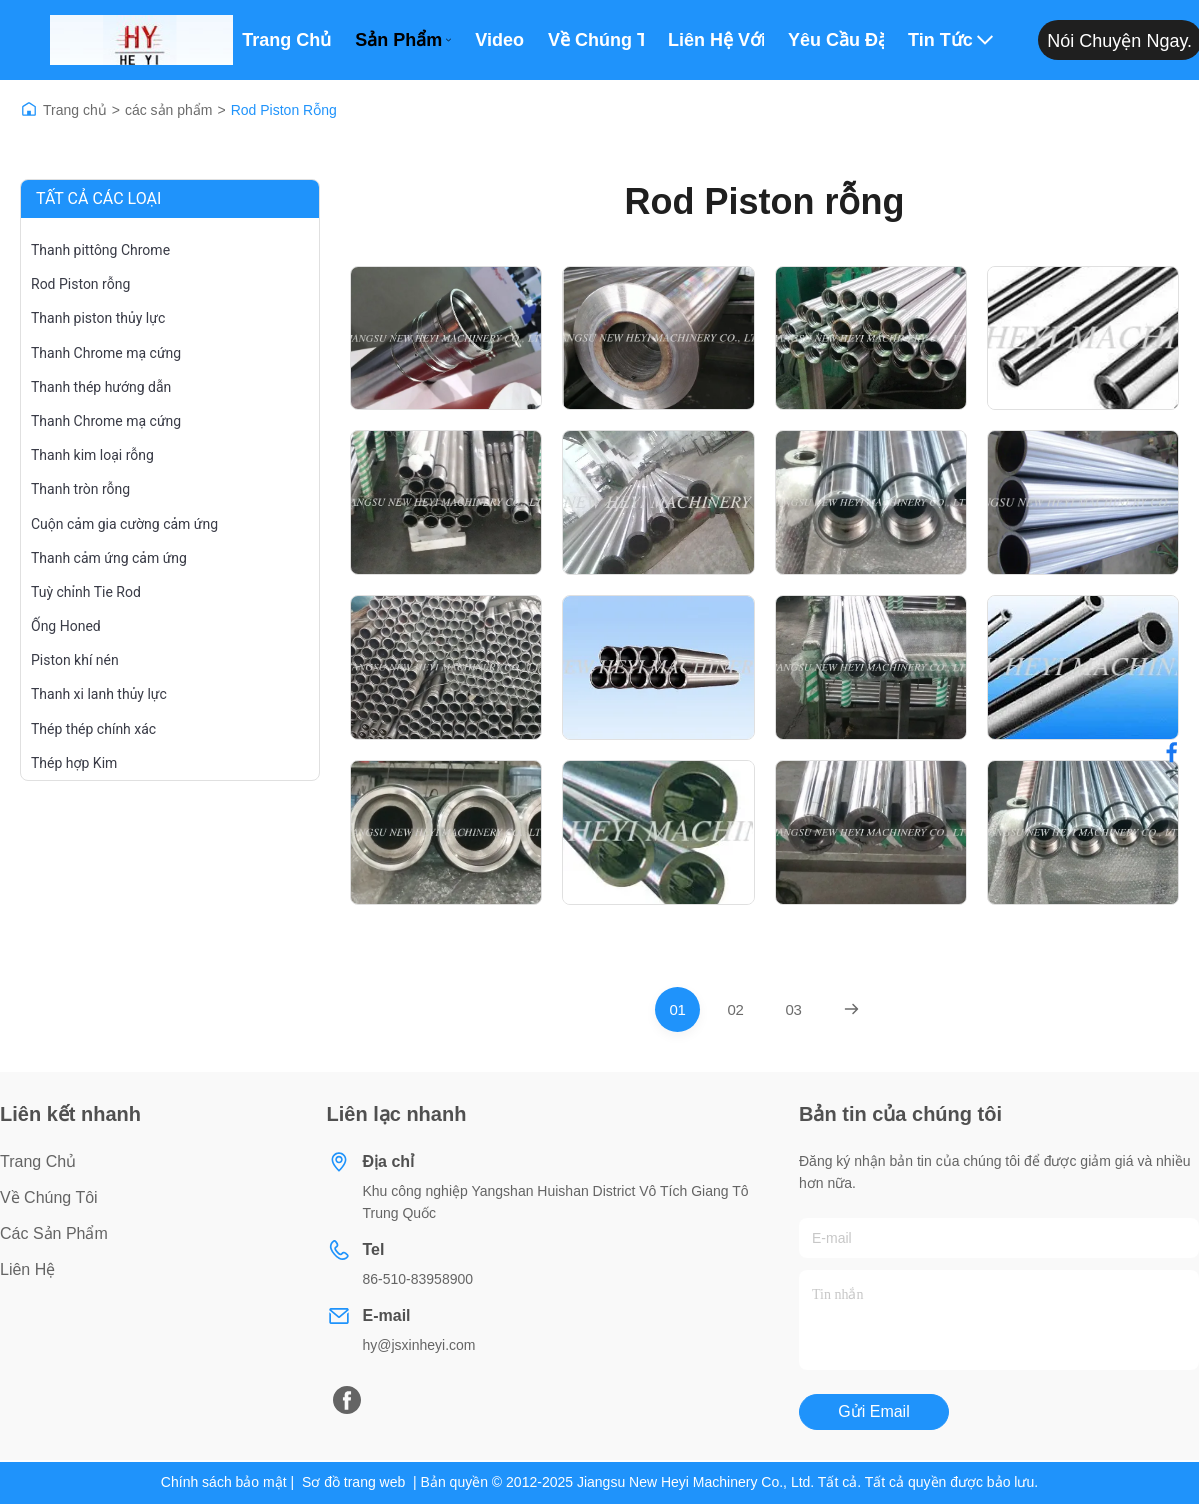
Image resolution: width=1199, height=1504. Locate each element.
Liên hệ (27, 1269)
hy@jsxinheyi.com (419, 1345)
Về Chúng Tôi (596, 40)
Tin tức (950, 40)
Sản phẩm (403, 40)
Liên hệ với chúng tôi (716, 40)
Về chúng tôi (49, 1197)
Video (499, 40)
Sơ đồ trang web (353, 1482)
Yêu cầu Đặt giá (836, 40)
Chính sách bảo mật (224, 1482)
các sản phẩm (169, 110)
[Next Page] (851, 1009)
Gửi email (873, 1411)
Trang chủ (286, 40)
